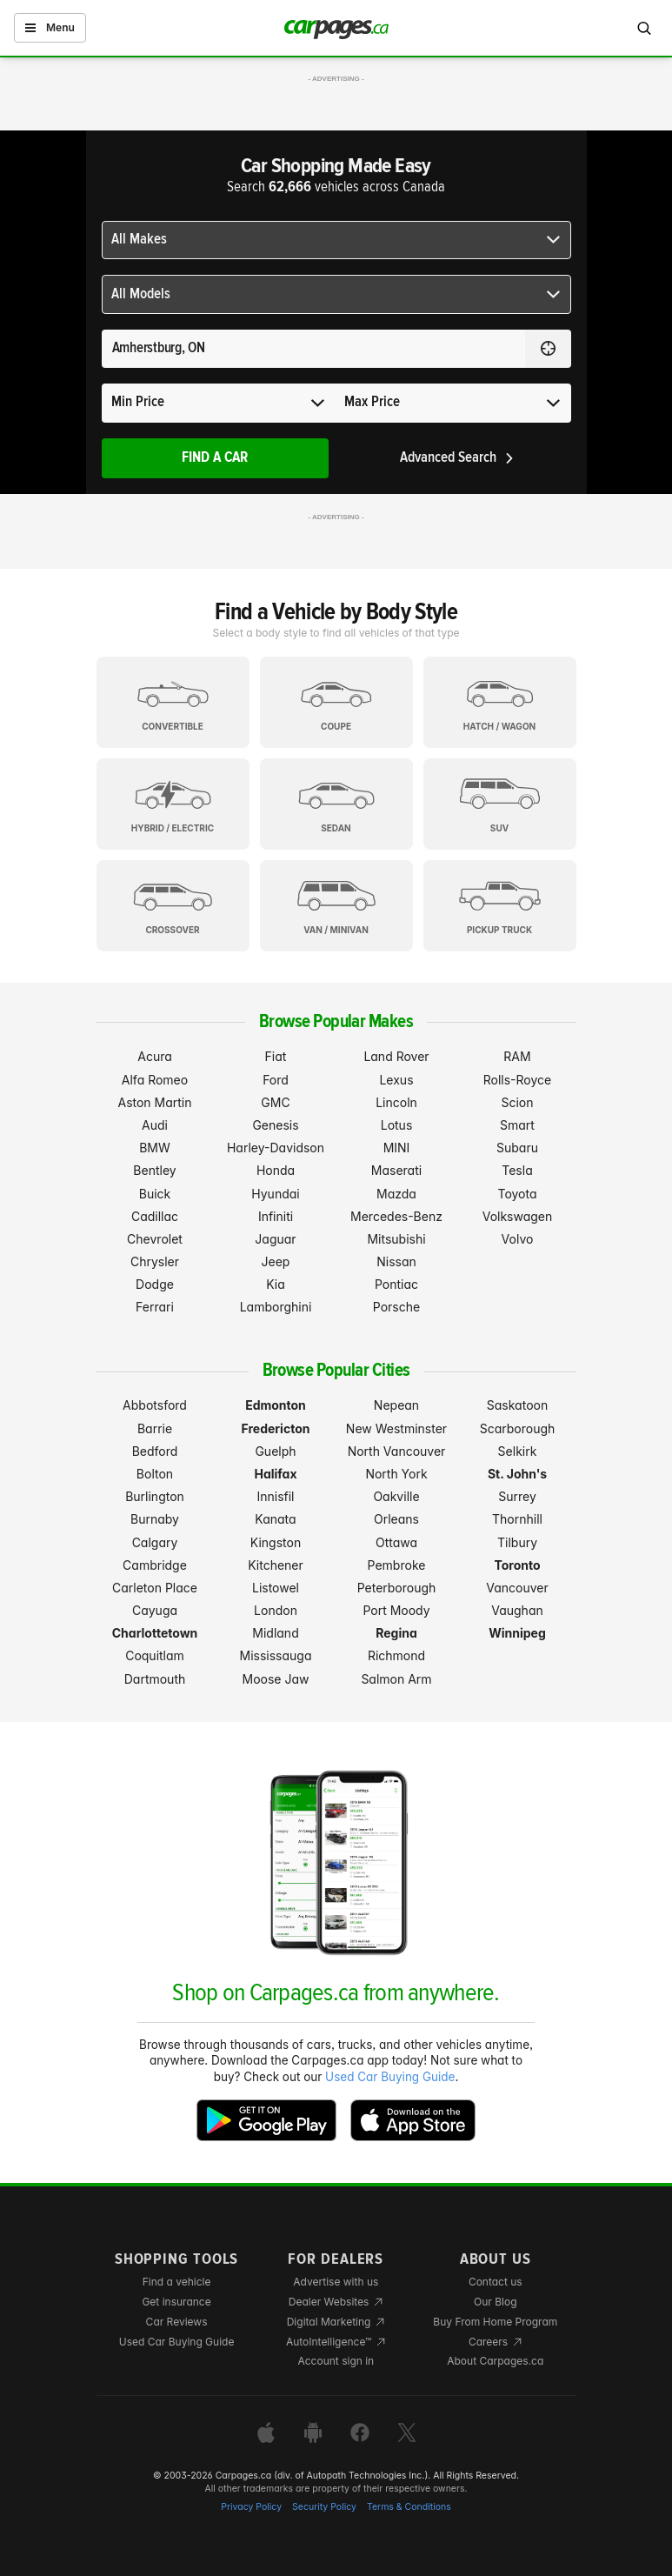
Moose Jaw (276, 1679)
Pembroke (397, 1565)
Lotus (397, 1125)
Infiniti (275, 1216)
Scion (517, 1102)
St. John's (517, 1473)
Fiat (276, 1056)
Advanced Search (458, 458)
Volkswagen (517, 1216)
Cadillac (154, 1216)
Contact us (495, 2281)
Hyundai (275, 1193)
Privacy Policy (251, 2507)
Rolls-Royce (517, 1079)
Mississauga (276, 1655)
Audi (155, 1125)
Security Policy (324, 2507)
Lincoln (396, 1102)
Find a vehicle (177, 2281)
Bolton (154, 1473)
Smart (517, 1125)
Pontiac (396, 1284)
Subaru (517, 1147)
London (275, 1610)
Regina (396, 1632)
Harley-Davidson (275, 1147)
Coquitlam (154, 1655)
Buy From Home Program (495, 2321)
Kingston (275, 1542)
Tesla (517, 1170)
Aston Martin (154, 1102)
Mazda (396, 1193)
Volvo (518, 1238)
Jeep (276, 1261)
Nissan (396, 1261)
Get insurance (176, 2301)
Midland (275, 1632)
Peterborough (396, 1587)
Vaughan (517, 1610)
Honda (275, 1170)
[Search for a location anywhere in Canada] (313, 349)
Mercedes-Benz (396, 1216)
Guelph (275, 1451)
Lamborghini (276, 1306)
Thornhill (517, 1519)
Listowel (275, 1587)
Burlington (154, 1496)
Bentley (154, 1170)
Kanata (275, 1519)
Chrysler (154, 1261)
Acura (154, 1056)
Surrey (517, 1496)
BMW (154, 1147)
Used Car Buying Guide (390, 2077)
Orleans (396, 1519)
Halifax (275, 1473)
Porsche (396, 1306)
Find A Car (215, 458)
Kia (275, 1284)
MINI (396, 1147)
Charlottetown (155, 1632)
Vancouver (517, 1587)
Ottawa (396, 1542)
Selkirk (517, 1451)
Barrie (154, 1428)
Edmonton (275, 1405)
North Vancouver (397, 1451)
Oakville (396, 1496)
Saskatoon (517, 1405)
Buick (155, 1193)
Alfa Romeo (155, 1079)
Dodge (155, 1284)
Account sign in (335, 2360)
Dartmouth (155, 1679)
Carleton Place (154, 1587)
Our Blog (495, 2301)
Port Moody (396, 1610)
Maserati (396, 1170)
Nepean (396, 1405)
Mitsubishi (396, 1238)
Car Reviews (177, 2321)
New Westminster (396, 1428)
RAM (516, 1056)
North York (396, 1473)
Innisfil (275, 1496)
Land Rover (396, 1056)
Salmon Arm (396, 1679)
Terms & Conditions (409, 2507)
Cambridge (155, 1565)
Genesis (275, 1125)
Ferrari (155, 1306)
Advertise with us (335, 2281)
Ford (276, 1079)
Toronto (517, 1565)
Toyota (516, 1193)
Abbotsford (155, 1405)
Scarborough (518, 1428)
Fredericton (276, 1428)
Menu (50, 27)
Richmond (396, 1655)
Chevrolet (155, 1238)
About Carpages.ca (495, 2360)
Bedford (155, 1451)
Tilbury (517, 1542)
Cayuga (154, 1610)
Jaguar (275, 1238)
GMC (275, 1102)
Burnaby (154, 1519)
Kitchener (275, 1565)
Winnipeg (517, 1632)
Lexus (396, 1079)
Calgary (155, 1542)
